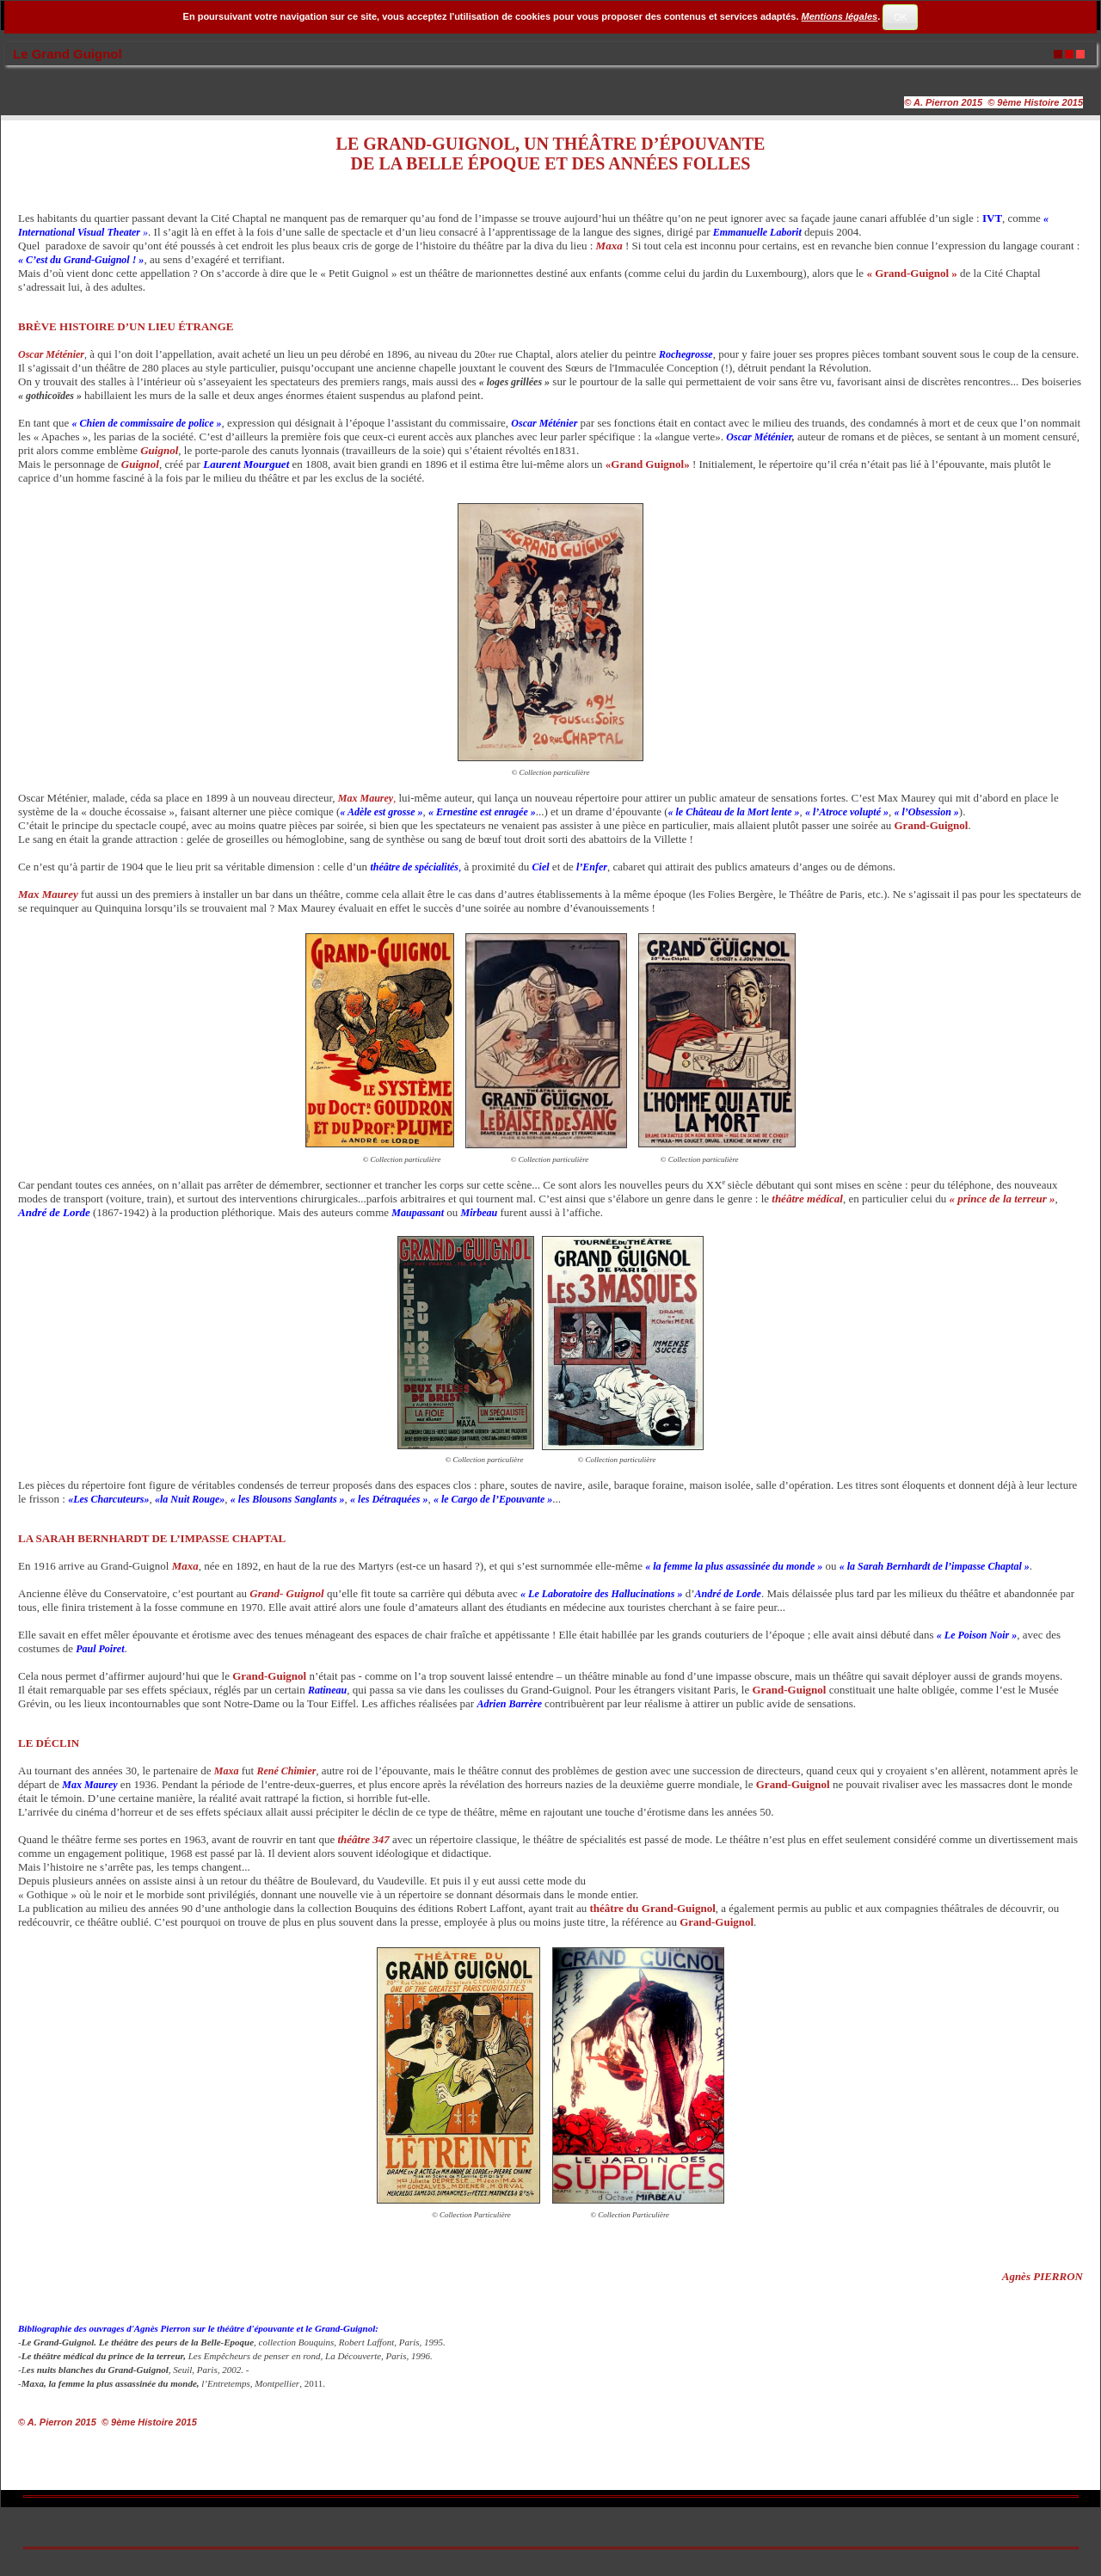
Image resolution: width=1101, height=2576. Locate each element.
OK (900, 17)
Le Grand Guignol (67, 53)
